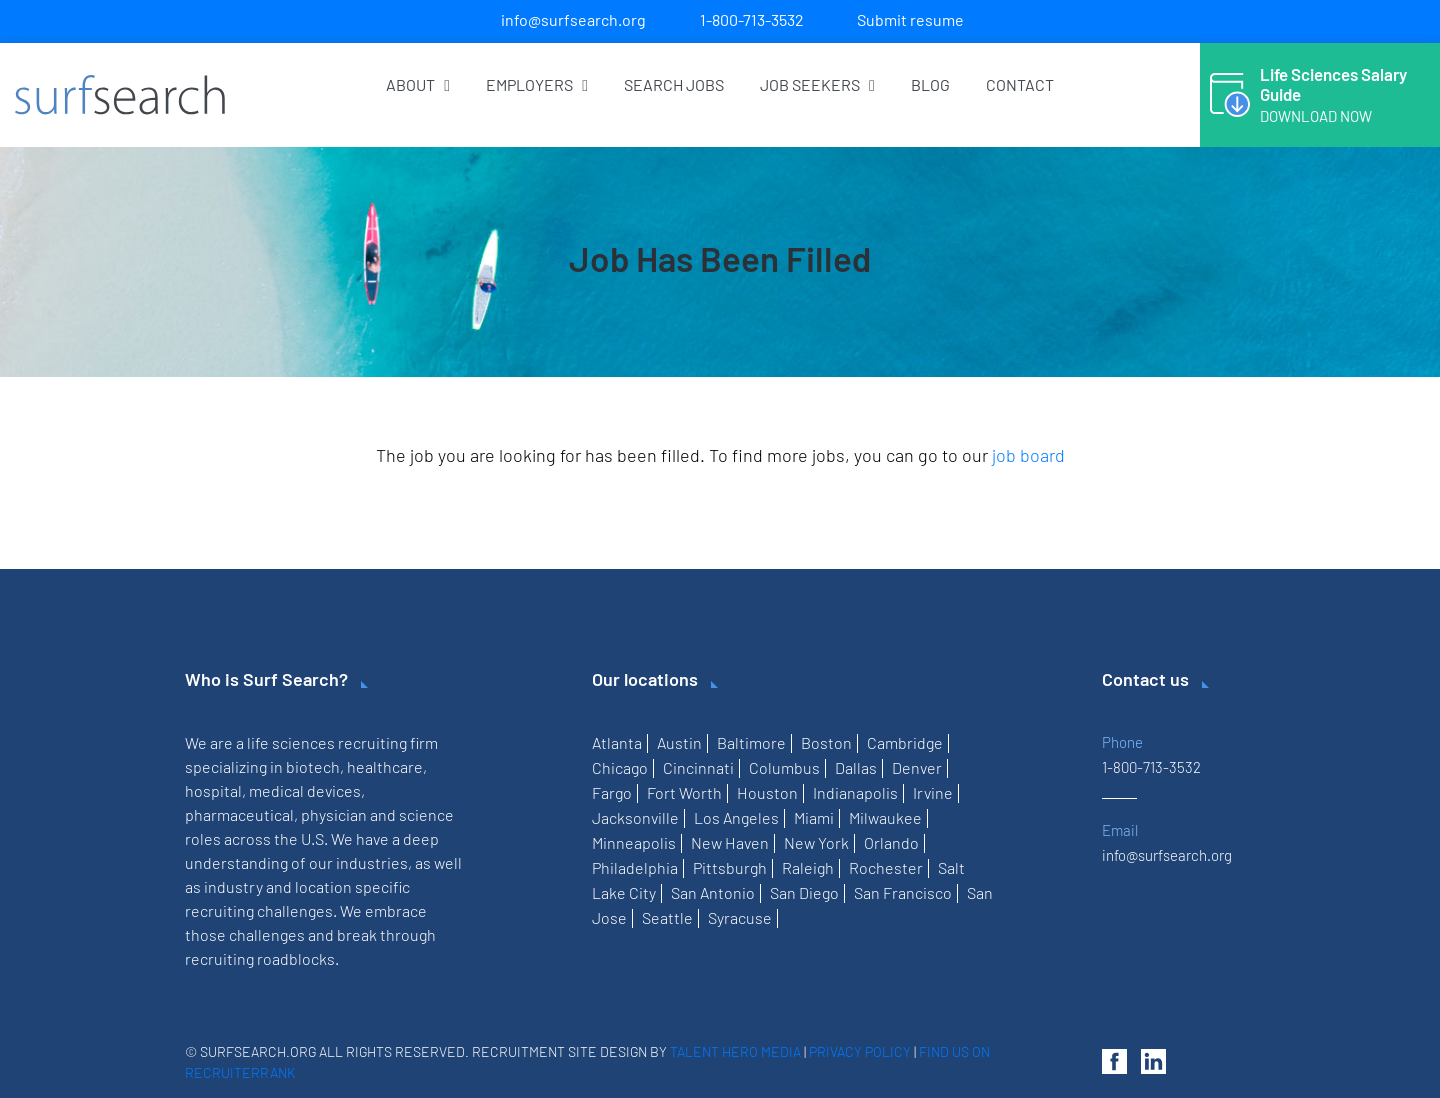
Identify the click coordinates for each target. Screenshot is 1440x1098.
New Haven (730, 842)
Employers (537, 84)
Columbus (784, 767)
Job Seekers (817, 84)
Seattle (667, 917)
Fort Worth (684, 792)
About (418, 84)
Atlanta (617, 742)
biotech (313, 766)
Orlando (891, 842)
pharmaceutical (239, 814)
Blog (930, 84)
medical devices (305, 790)
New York (816, 842)
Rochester (886, 867)
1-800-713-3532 (752, 19)
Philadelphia (635, 867)
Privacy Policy (860, 1051)
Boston (826, 742)
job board (1028, 455)
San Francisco (903, 892)
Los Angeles (736, 817)
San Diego (804, 892)
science (426, 814)
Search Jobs (674, 84)
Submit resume (910, 19)
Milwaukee (885, 817)
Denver (917, 767)
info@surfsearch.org (573, 19)
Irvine (933, 792)
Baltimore (751, 742)
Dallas (856, 767)
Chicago (620, 767)
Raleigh (808, 867)
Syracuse (740, 917)
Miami (814, 817)
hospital (213, 790)
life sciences (291, 742)
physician (334, 814)
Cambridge (905, 742)
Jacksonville (635, 817)
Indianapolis (855, 792)
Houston (767, 792)
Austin (679, 742)
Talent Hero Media (735, 1051)
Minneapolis (634, 842)
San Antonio (713, 892)
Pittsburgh (730, 867)
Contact (1020, 84)
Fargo (612, 792)
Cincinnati (698, 767)
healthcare (385, 766)
